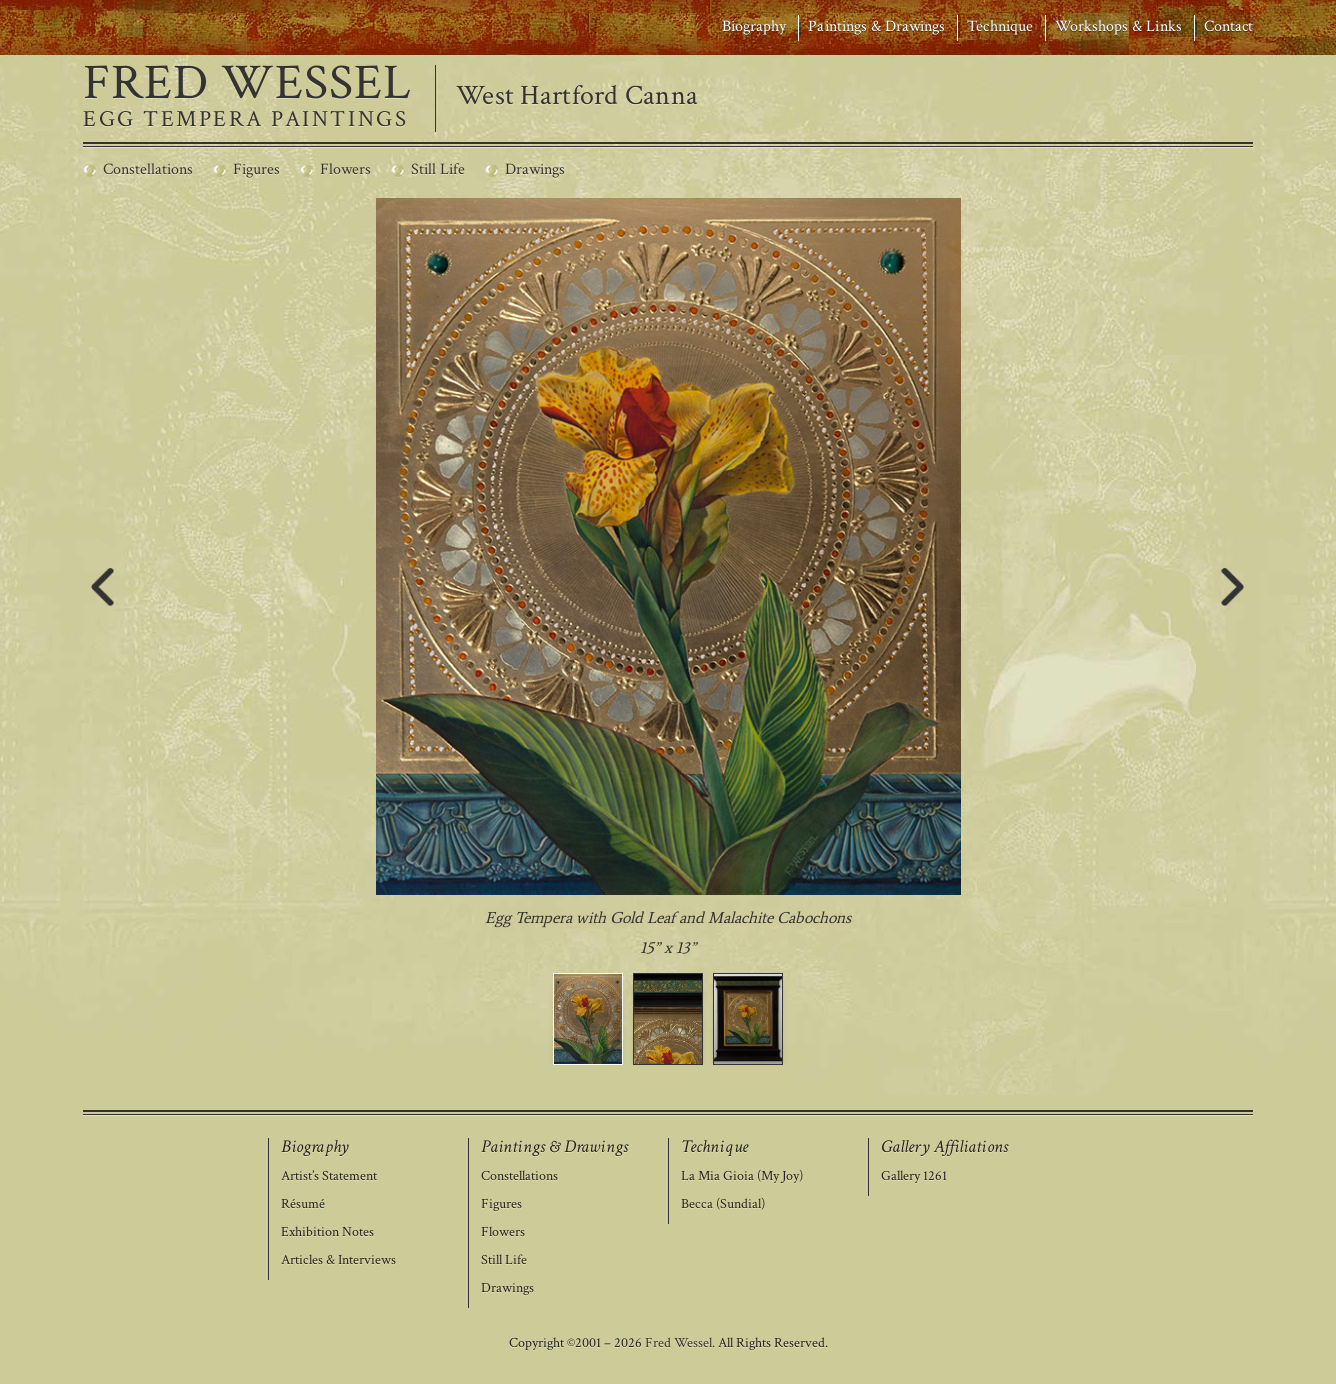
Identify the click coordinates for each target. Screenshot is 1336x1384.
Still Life (504, 1260)
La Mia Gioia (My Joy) (742, 1176)
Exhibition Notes (327, 1232)
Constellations (519, 1176)
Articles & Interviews (338, 1260)
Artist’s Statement (329, 1176)
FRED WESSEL (247, 84)
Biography (754, 26)
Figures (501, 1204)
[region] (668, 631)
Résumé (303, 1204)
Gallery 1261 (914, 1176)
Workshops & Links (1118, 26)
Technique (999, 26)
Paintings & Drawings (876, 26)
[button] (588, 1019)
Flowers (503, 1232)
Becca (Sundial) (723, 1204)
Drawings (507, 1288)
